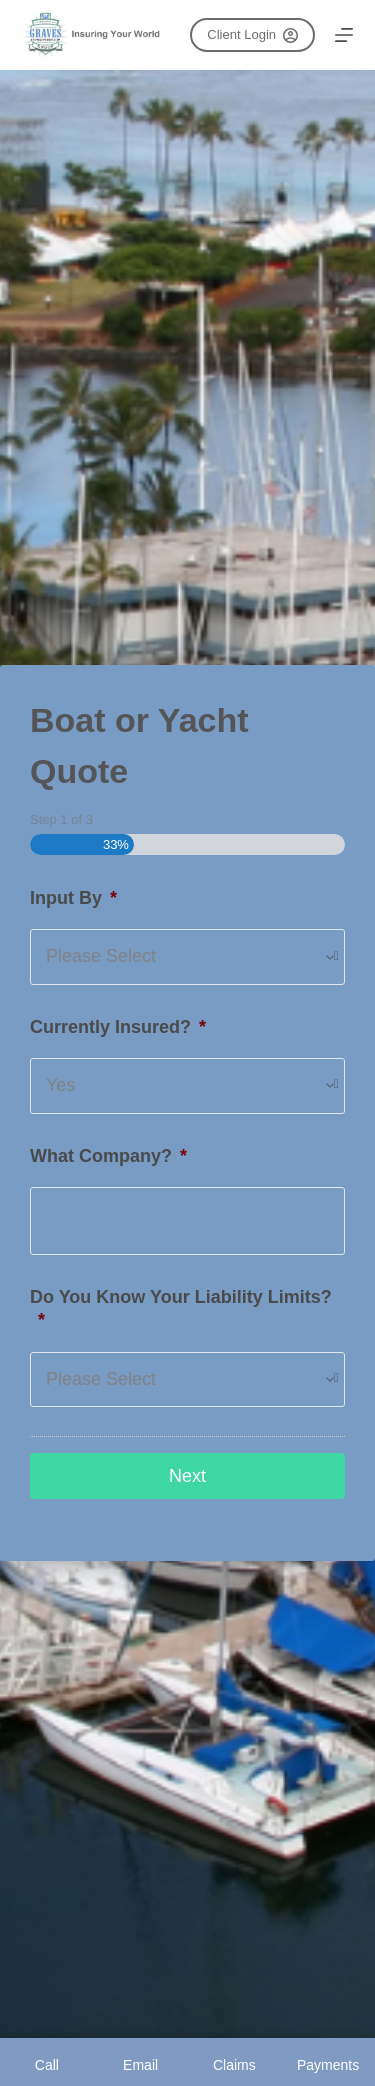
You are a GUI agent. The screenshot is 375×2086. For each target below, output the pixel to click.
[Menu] (344, 35)
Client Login (252, 35)
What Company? (108, 1156)
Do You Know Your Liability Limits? (181, 1308)
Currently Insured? (118, 1027)
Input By (73, 898)
